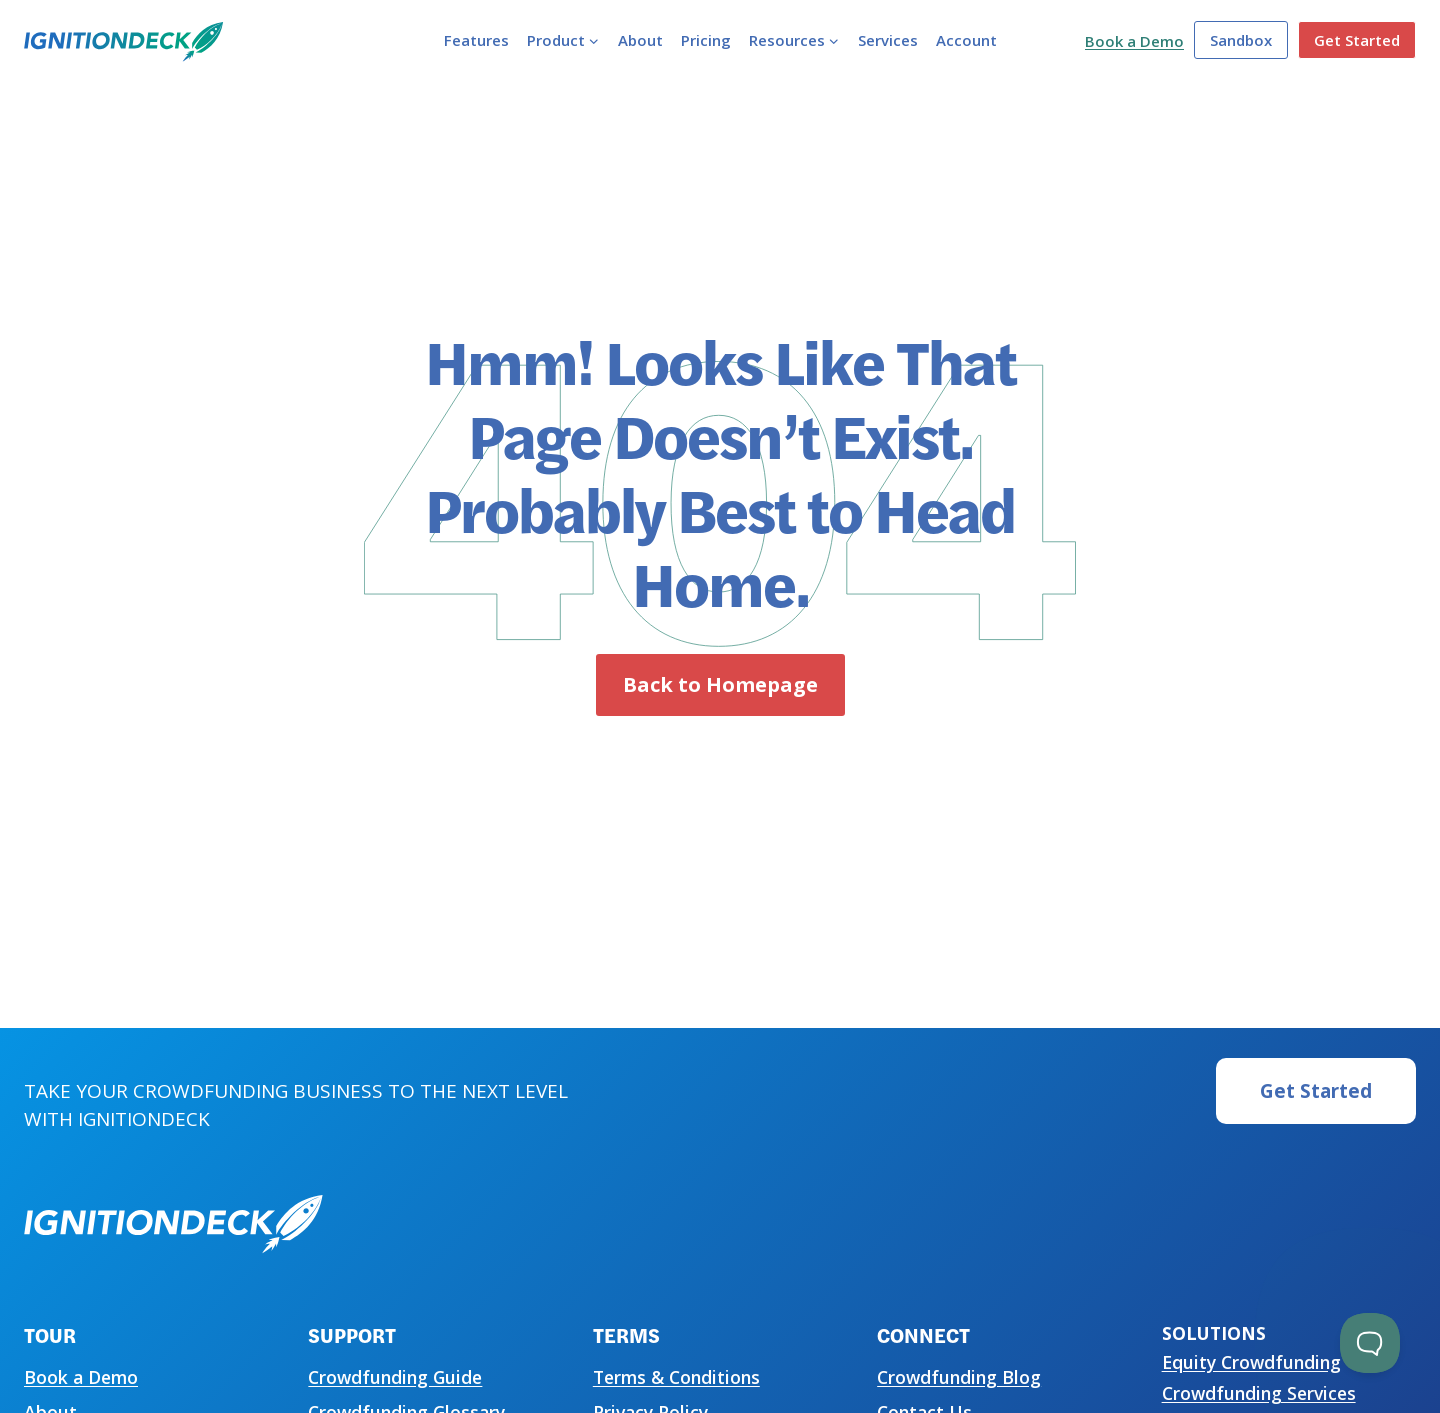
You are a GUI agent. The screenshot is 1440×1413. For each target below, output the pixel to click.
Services (888, 40)
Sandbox (1241, 40)
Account (966, 40)
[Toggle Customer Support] (1370, 1343)
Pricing (706, 40)
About (640, 40)
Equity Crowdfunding (1251, 1362)
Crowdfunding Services (1259, 1393)
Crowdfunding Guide (395, 1377)
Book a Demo (1134, 41)
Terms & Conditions (676, 1377)
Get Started (1357, 40)
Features (476, 40)
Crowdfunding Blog (959, 1377)
